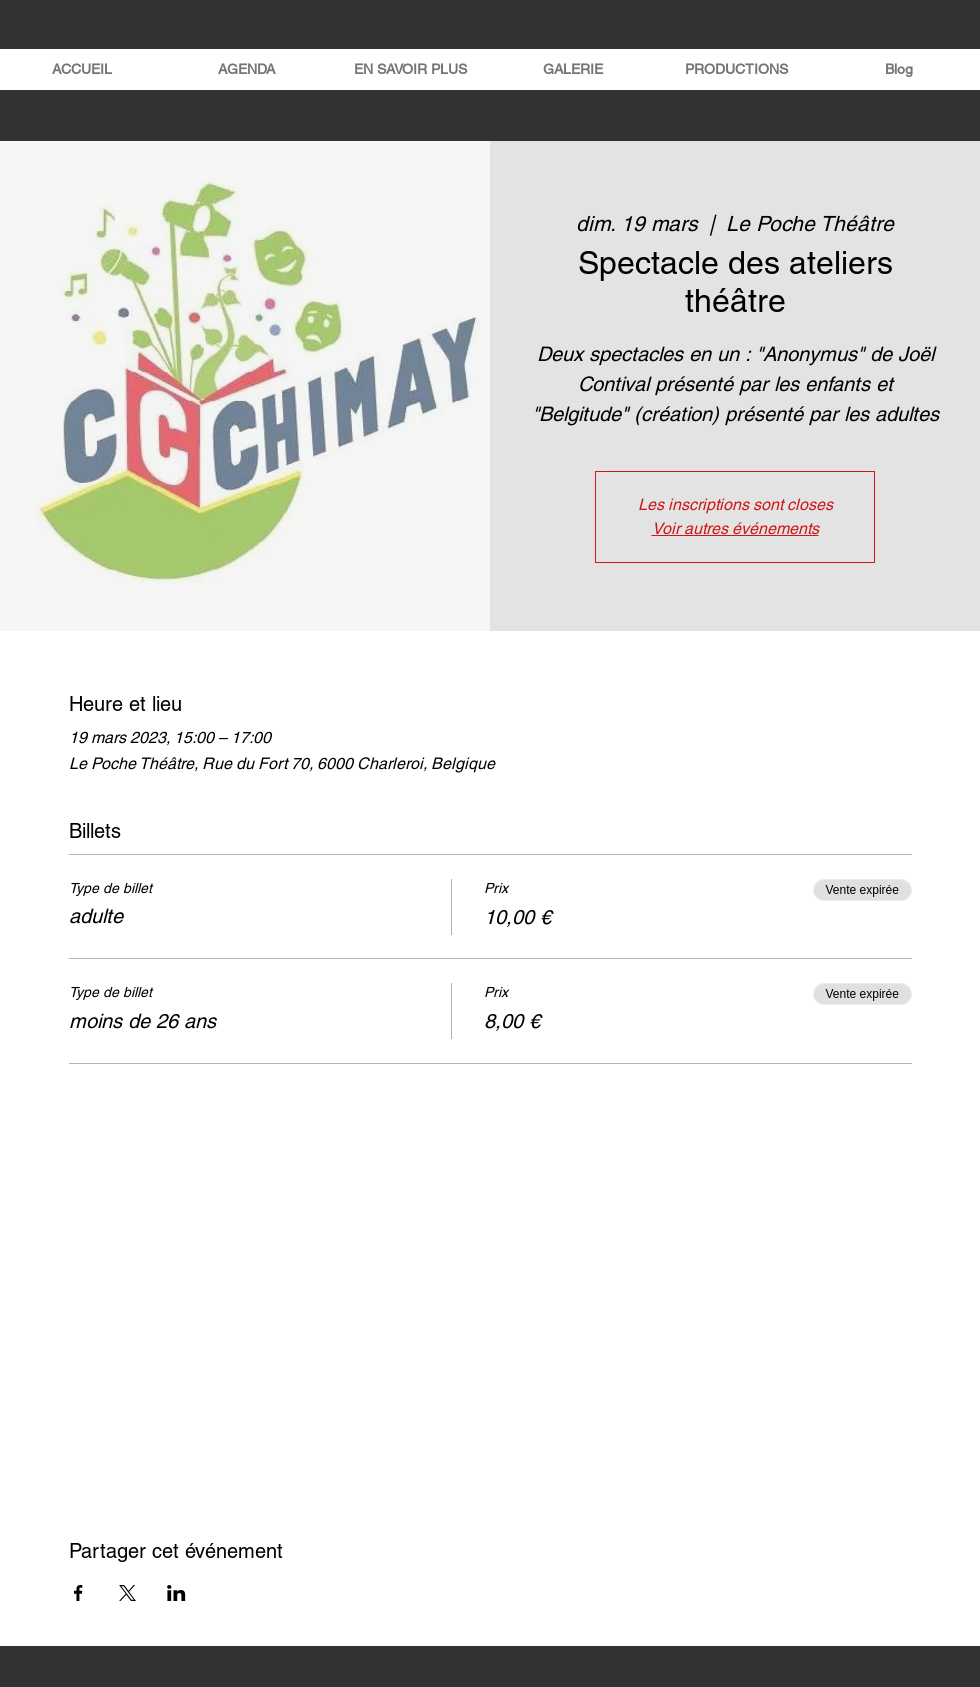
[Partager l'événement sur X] (127, 1593)
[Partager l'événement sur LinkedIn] (176, 1593)
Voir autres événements (735, 528)
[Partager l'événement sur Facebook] (78, 1593)
